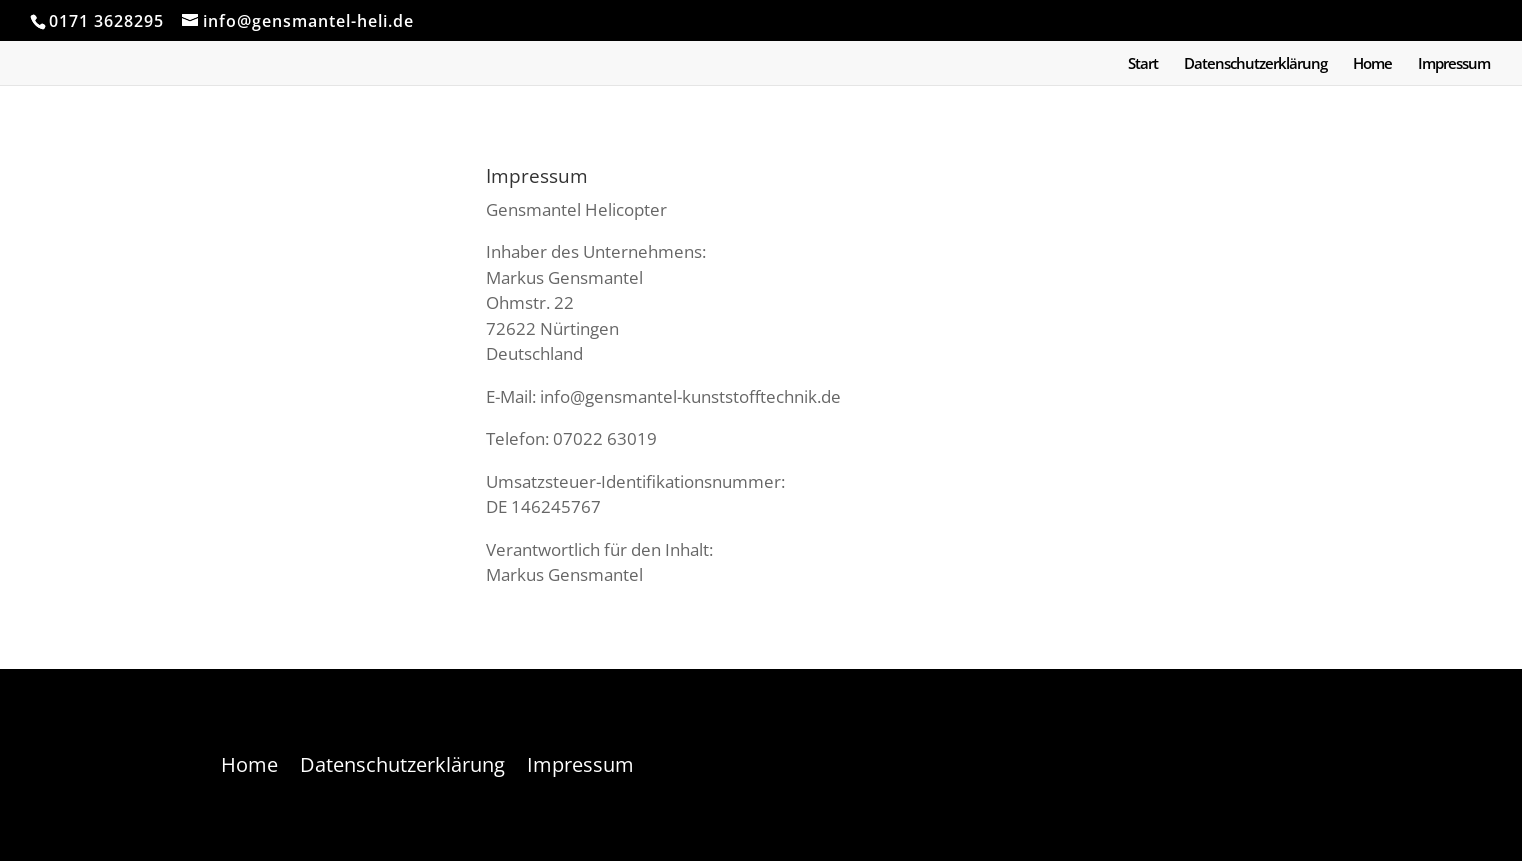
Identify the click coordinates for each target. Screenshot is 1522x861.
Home (1372, 64)
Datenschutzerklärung (1255, 64)
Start (1143, 64)
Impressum (1454, 64)
